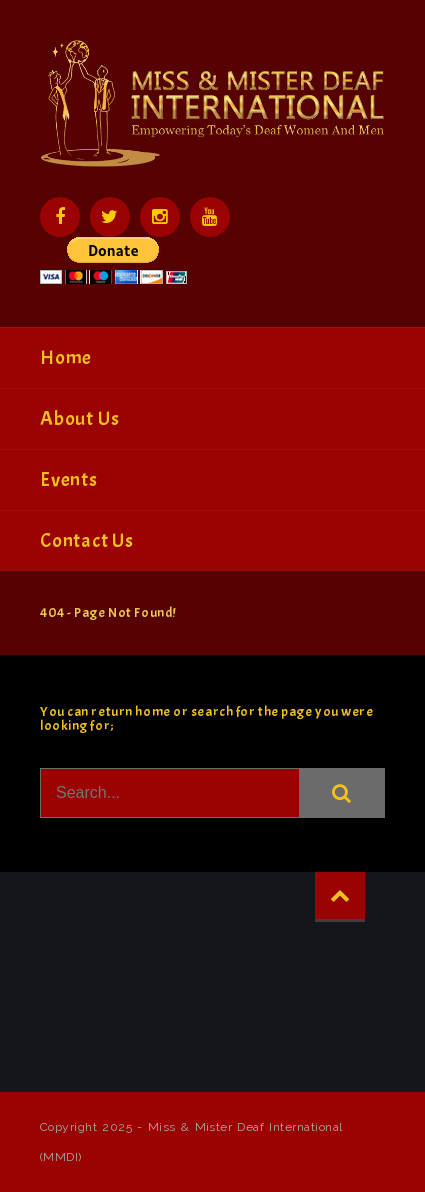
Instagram (160, 217)
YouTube (210, 217)
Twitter (110, 217)
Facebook (60, 217)
